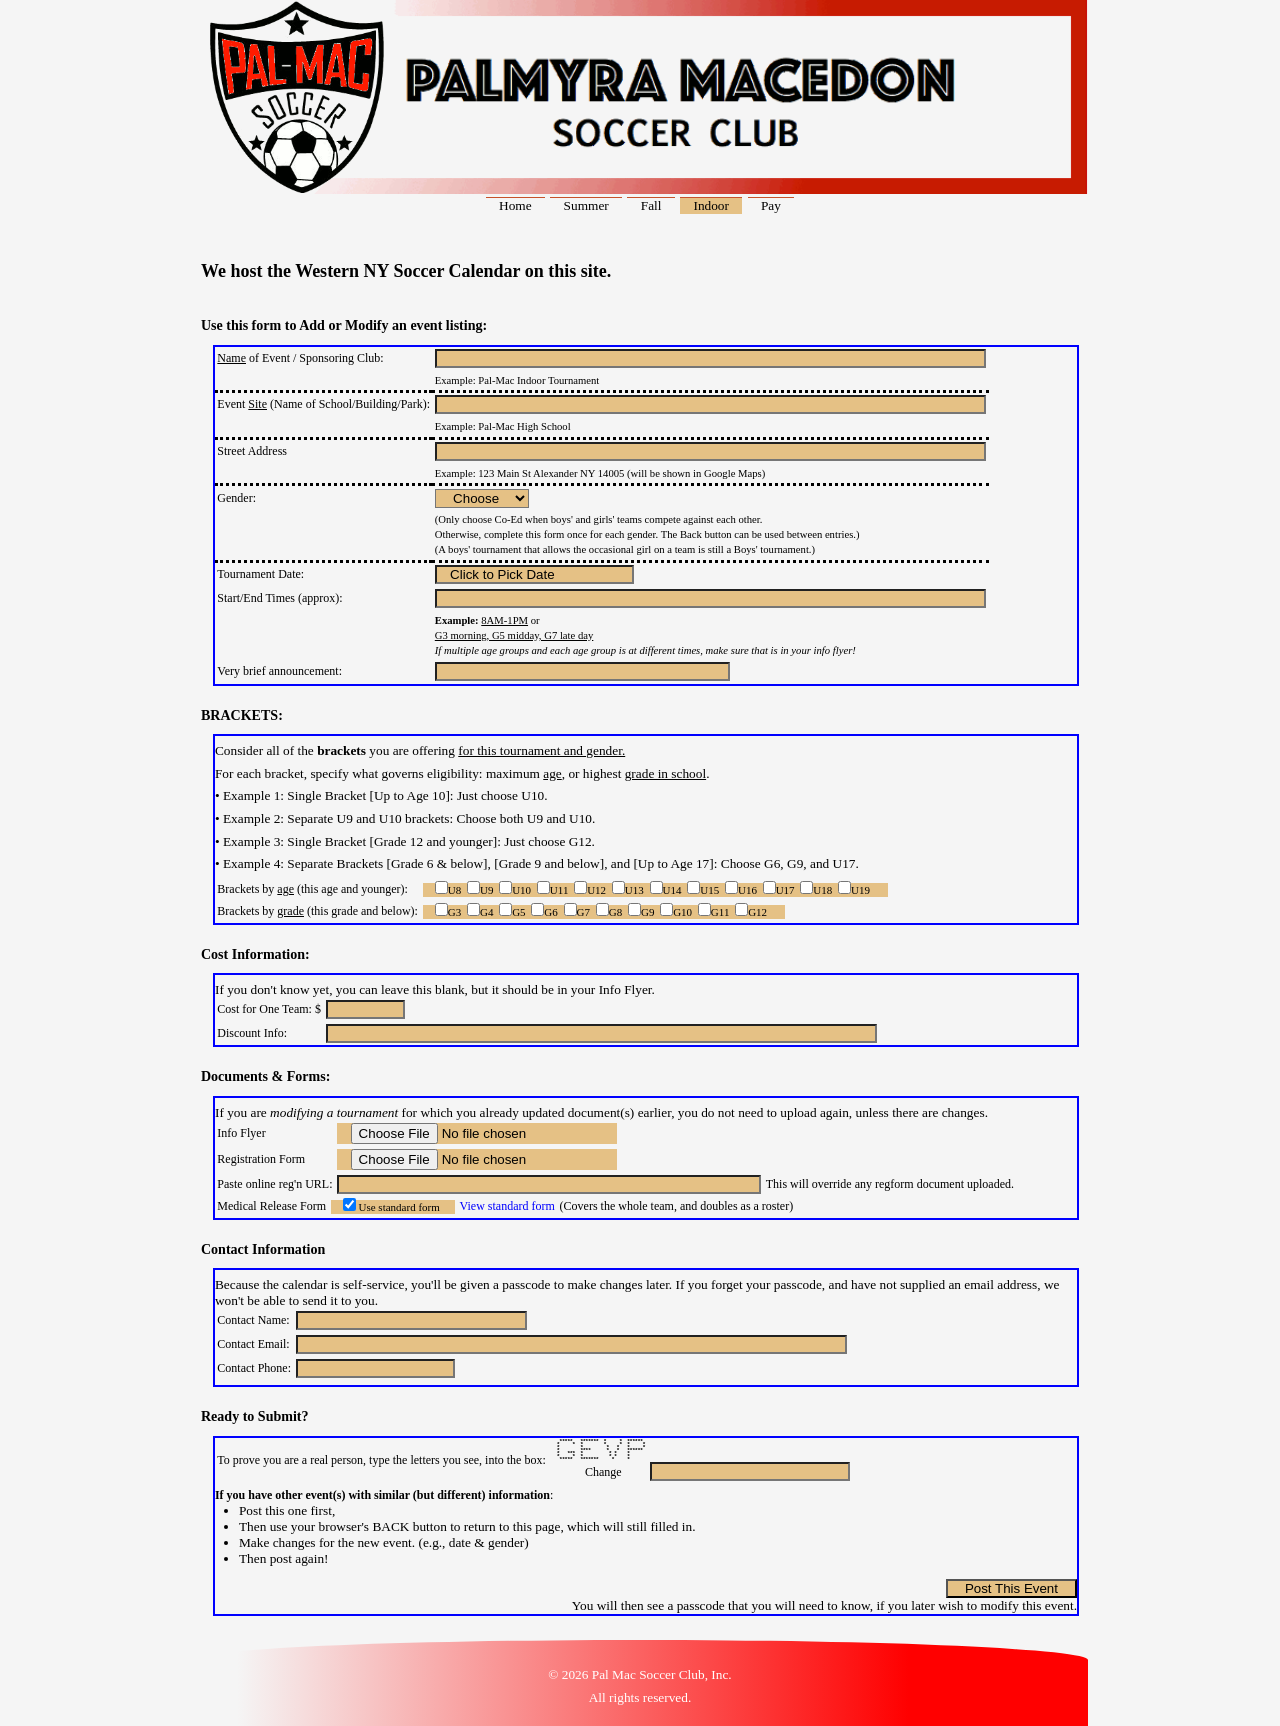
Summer (586, 205)
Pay (771, 205)
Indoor (711, 205)
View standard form (507, 1206)
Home (515, 205)
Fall (651, 205)
